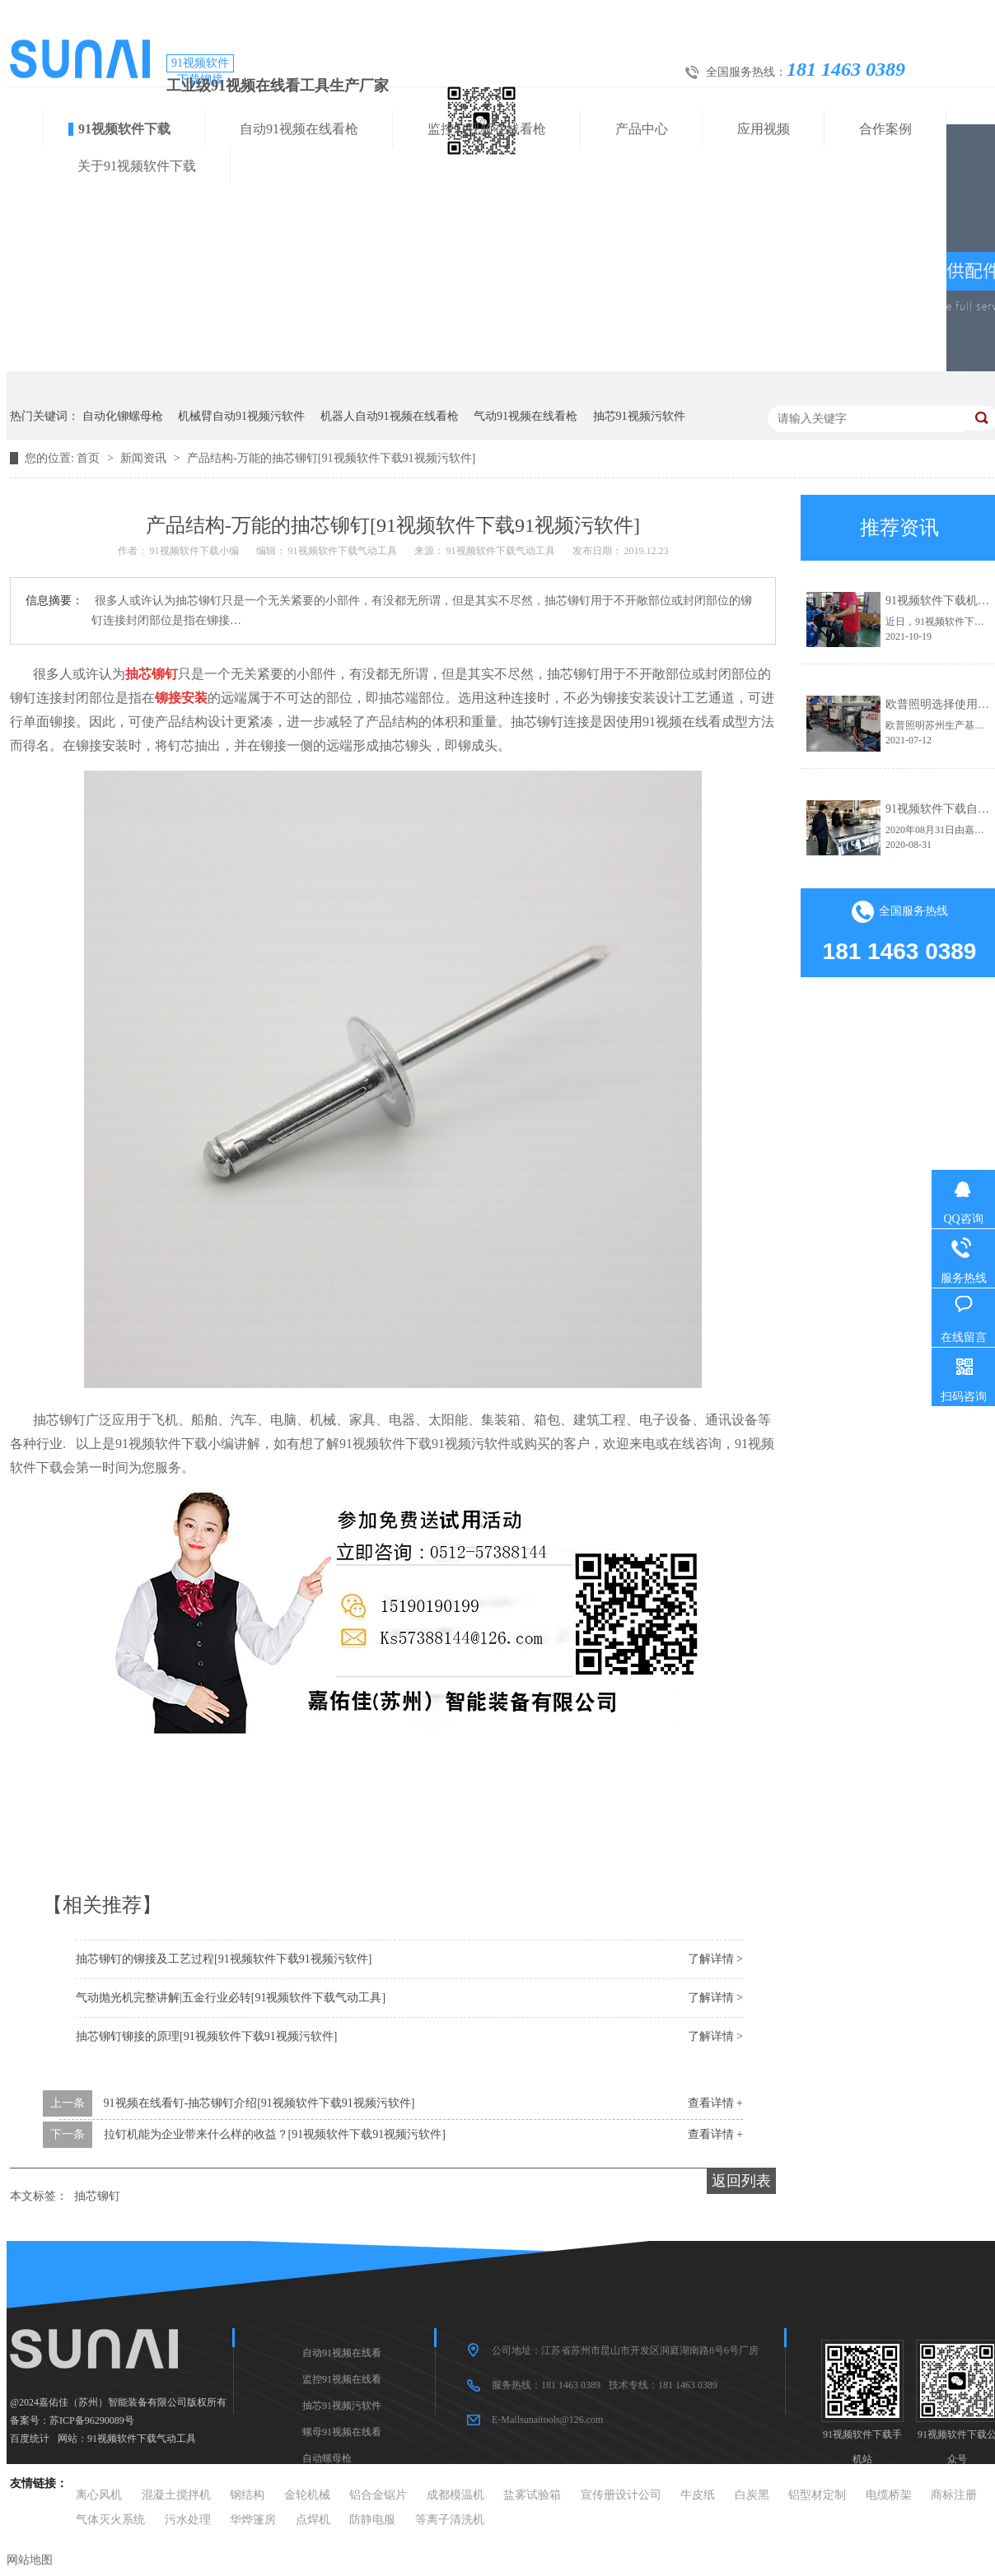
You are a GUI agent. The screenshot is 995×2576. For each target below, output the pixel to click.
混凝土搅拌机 (176, 2495)
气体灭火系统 (110, 2519)
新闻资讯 (145, 458)
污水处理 (188, 2519)
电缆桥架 (889, 2495)
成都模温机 (455, 2495)
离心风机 (99, 2495)
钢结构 (247, 2495)
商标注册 (954, 2495)
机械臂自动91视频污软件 (241, 416)
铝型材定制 (817, 2495)
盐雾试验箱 (532, 2495)
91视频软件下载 (124, 129)
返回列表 (741, 2181)
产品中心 (641, 129)
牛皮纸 (697, 2495)
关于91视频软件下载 (136, 166)
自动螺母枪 (327, 2458)
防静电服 (372, 2519)
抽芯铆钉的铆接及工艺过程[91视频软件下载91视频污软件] (223, 1959)
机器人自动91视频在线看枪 (389, 416)
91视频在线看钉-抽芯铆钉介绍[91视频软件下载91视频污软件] (259, 2103)
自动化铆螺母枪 (122, 416)
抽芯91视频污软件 (639, 416)
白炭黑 (752, 2495)
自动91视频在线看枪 (299, 129)
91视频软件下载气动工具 (141, 2438)
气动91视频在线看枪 (525, 416)
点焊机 (313, 2519)
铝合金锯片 (378, 2495)
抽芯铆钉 (97, 2196)
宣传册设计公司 (621, 2495)
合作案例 (885, 129)
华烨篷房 (253, 2519)
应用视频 (763, 129)
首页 (90, 458)
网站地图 (30, 2560)
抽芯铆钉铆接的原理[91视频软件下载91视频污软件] (206, 2036)
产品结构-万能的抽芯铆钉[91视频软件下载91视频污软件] (331, 458)
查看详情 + (715, 2103)
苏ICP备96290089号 (91, 2420)
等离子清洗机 (449, 2519)
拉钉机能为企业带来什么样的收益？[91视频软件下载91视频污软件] (275, 2134)
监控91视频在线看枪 (486, 129)
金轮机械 (307, 2495)
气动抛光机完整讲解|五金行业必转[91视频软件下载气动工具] (230, 1997)
